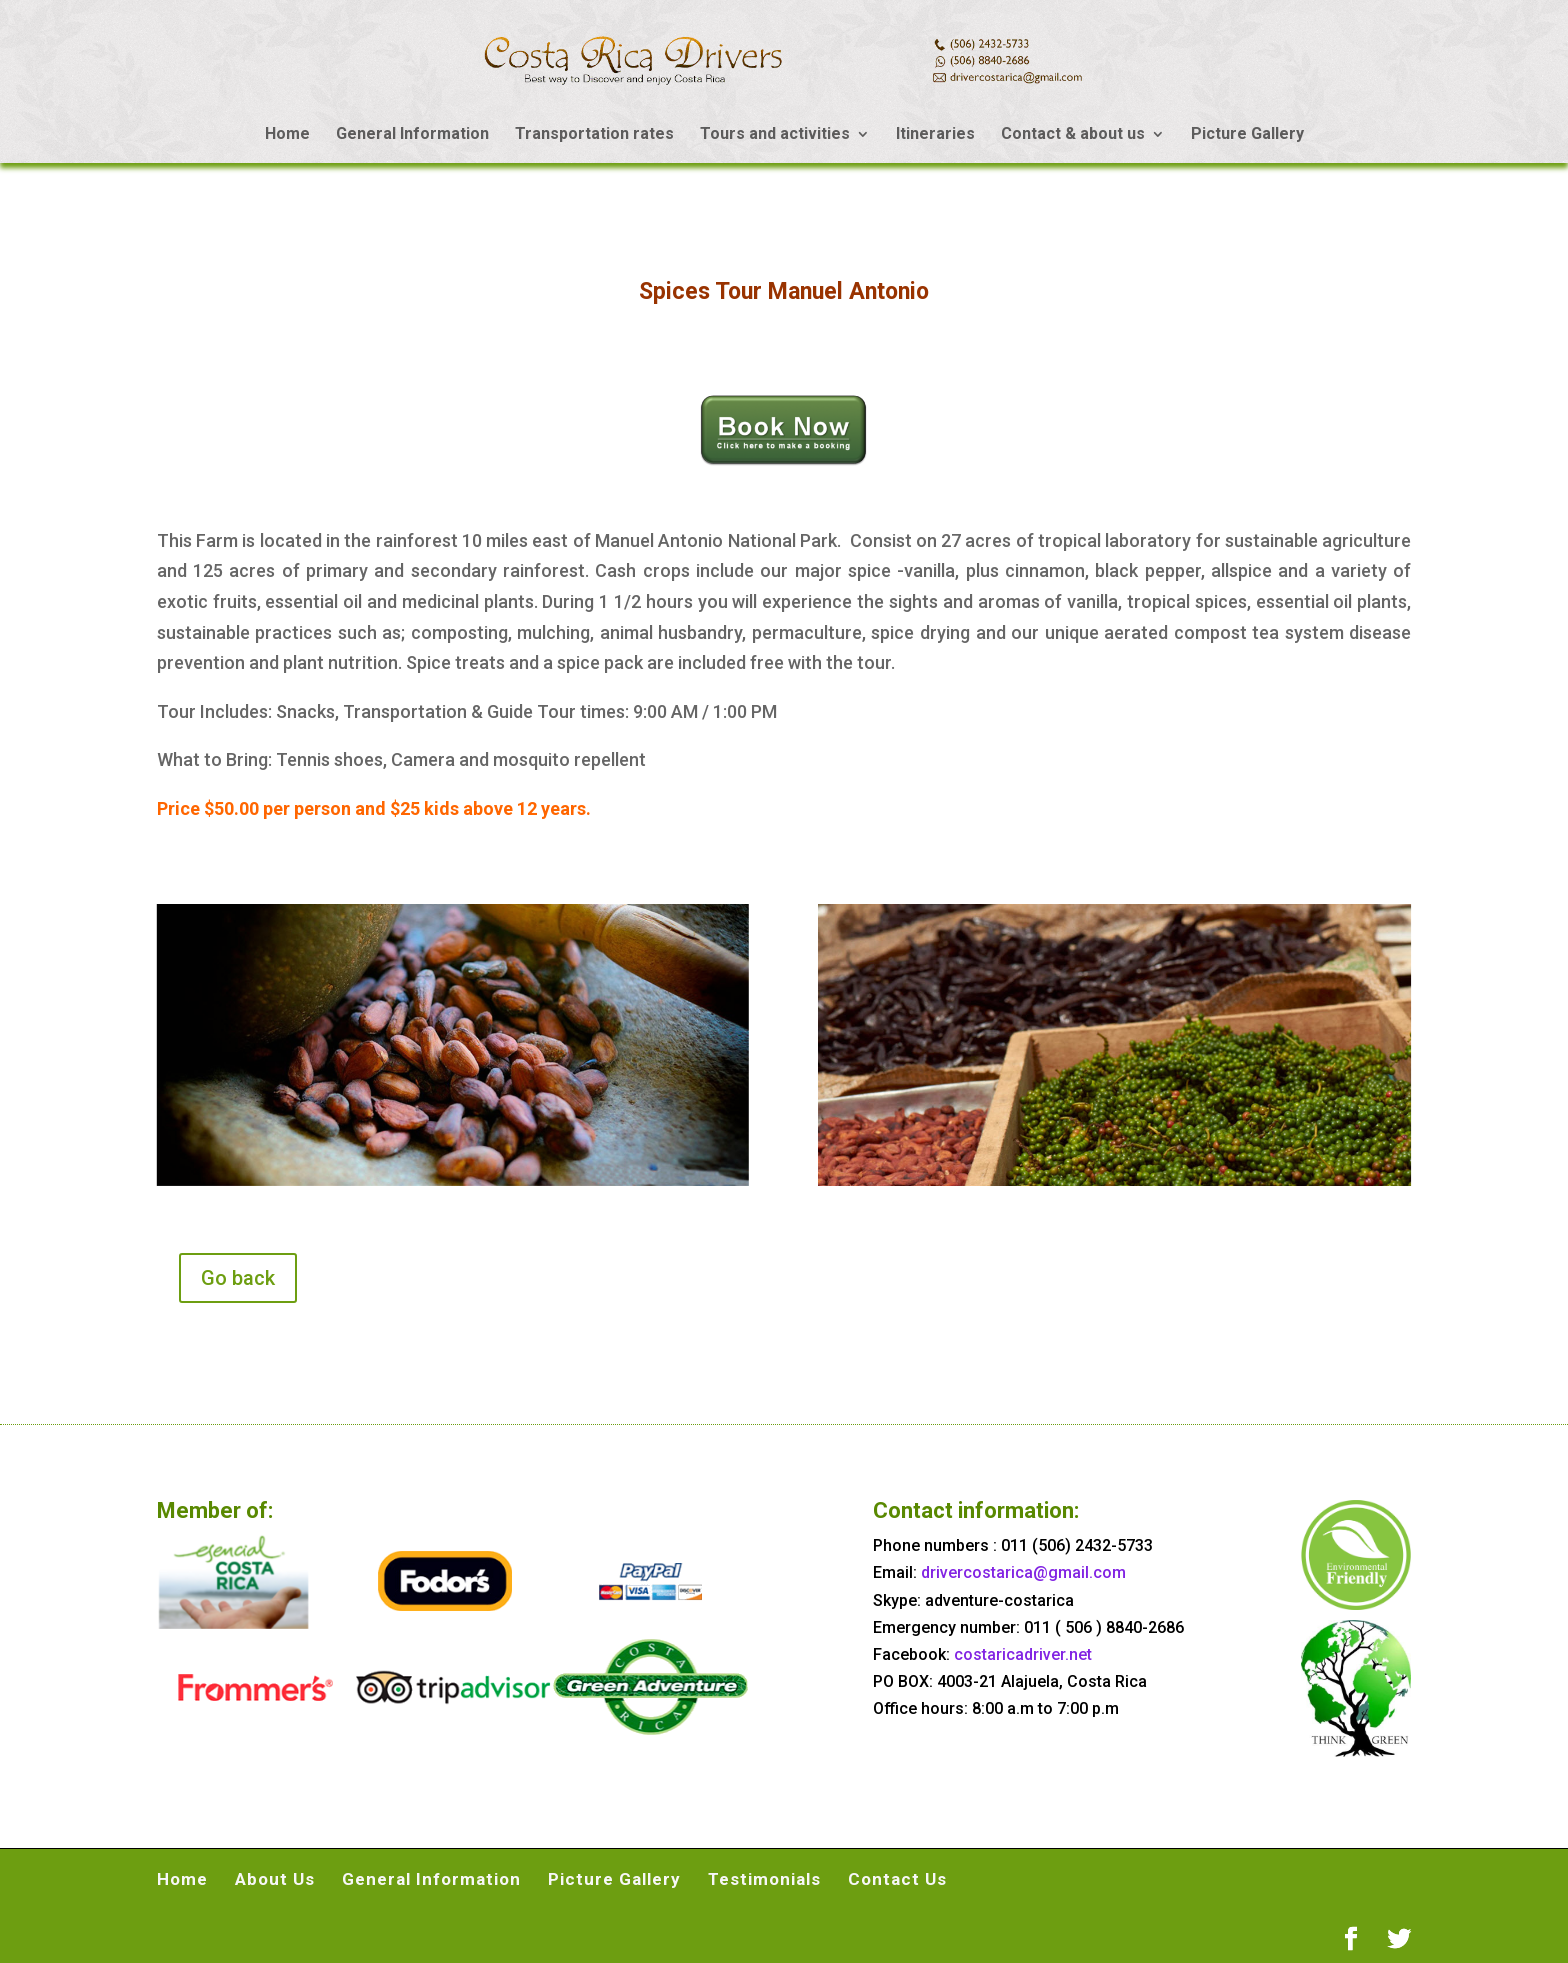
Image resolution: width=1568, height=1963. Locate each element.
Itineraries (935, 135)
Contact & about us (1073, 135)
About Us (275, 1879)
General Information (412, 135)
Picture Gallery (1247, 135)
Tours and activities (775, 135)
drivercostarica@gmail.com (1023, 1572)
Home (287, 135)
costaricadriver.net (1023, 1654)
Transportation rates (594, 135)
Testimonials (764, 1879)
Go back (238, 1278)
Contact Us (897, 1879)
